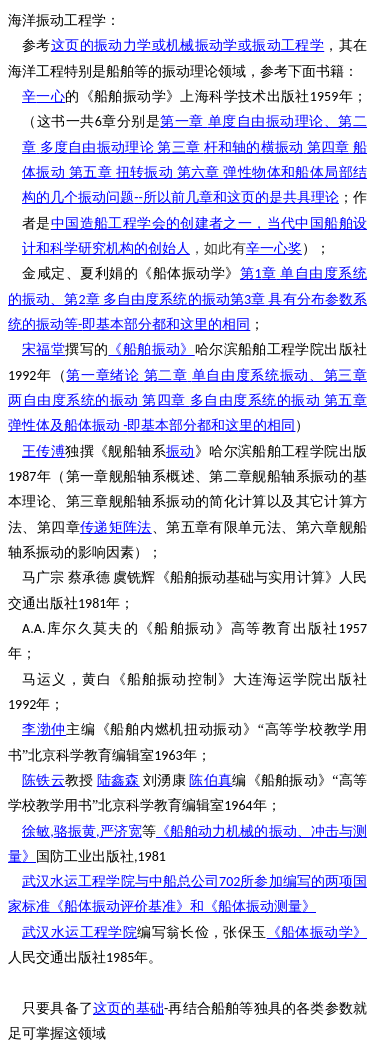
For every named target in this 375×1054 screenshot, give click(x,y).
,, (82, 831)
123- (187, 299)
